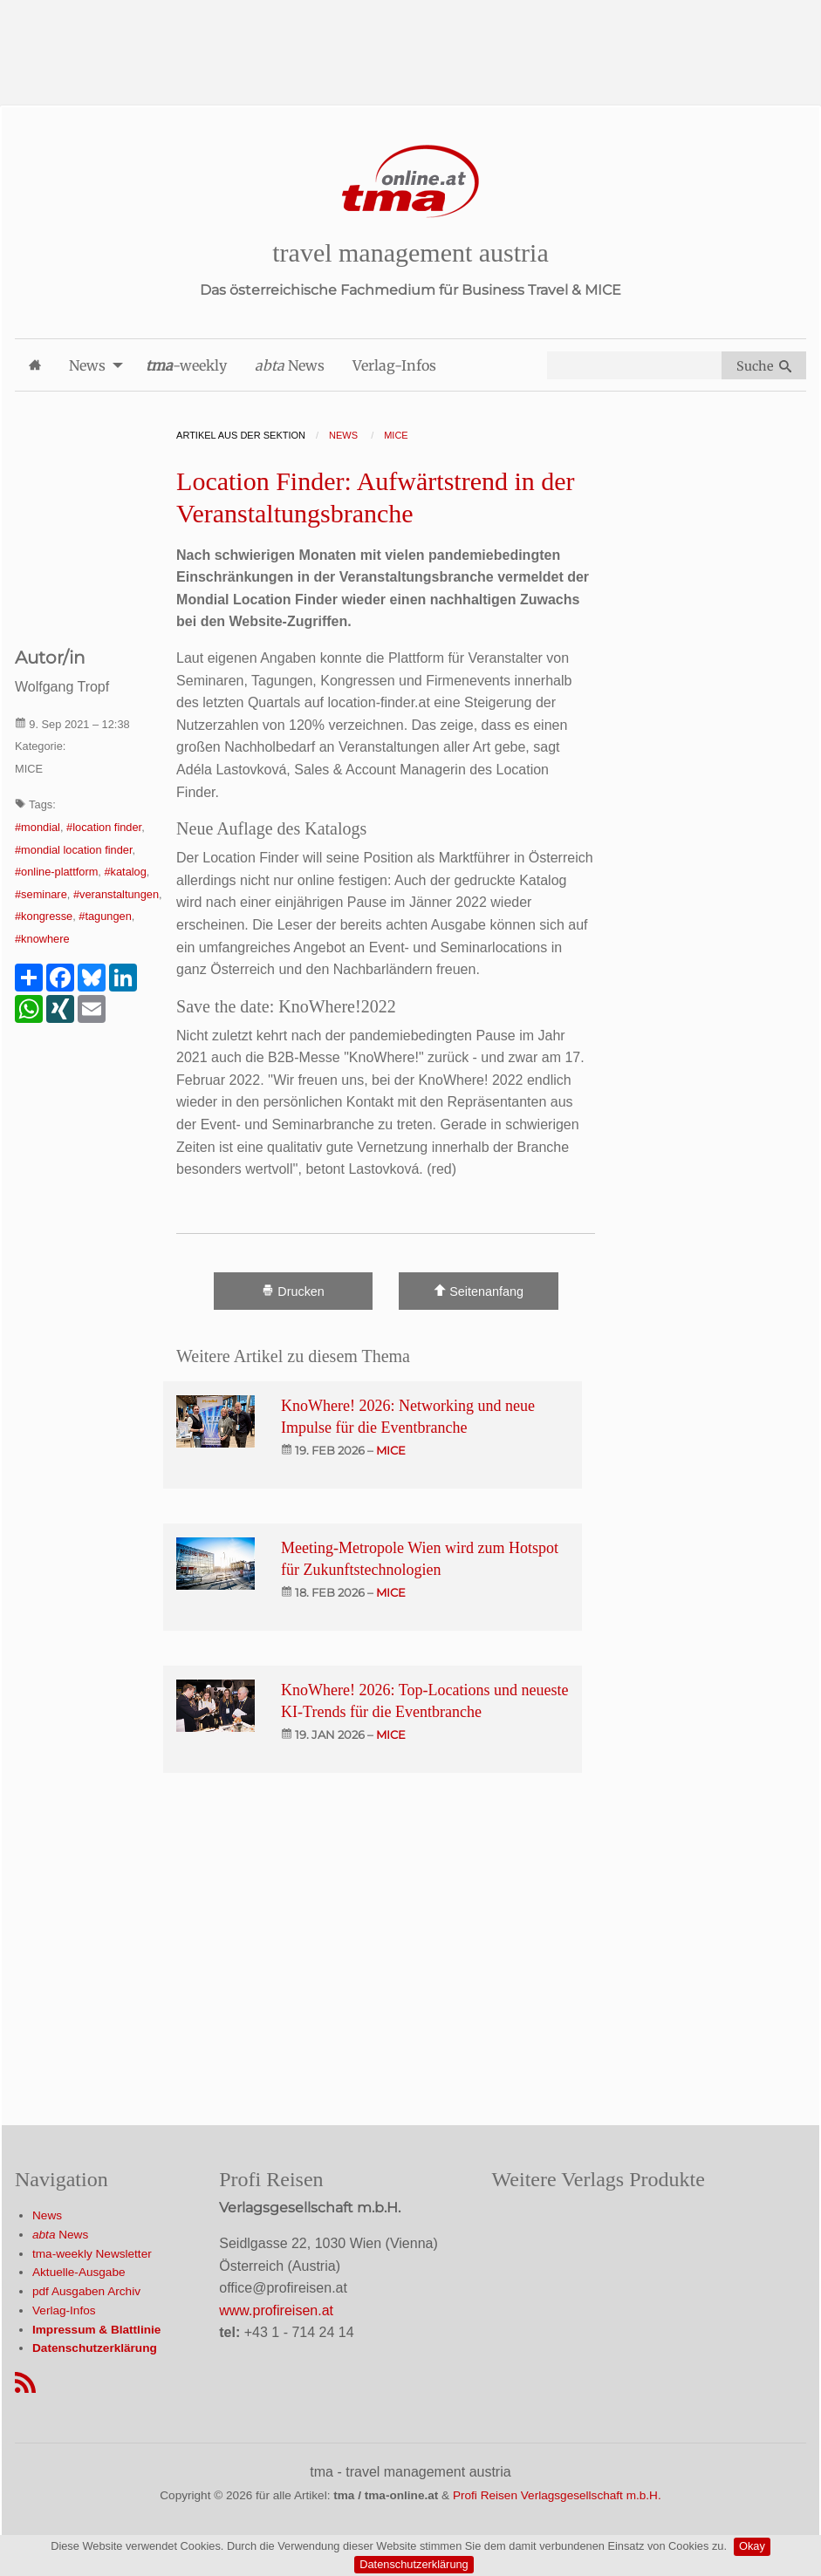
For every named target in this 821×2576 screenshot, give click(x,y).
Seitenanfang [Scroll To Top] (478, 1291)
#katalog (125, 871)
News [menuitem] (87, 365)
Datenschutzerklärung (413, 2564)
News (47, 2215)
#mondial (37, 827)
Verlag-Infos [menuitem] (394, 365)
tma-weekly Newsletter (92, 2253)
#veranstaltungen (116, 894)
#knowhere (42, 938)
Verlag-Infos (64, 2310)
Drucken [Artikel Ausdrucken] (293, 1291)
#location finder (103, 827)
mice (391, 1450)
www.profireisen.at (276, 2310)
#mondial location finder (73, 849)
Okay (752, 2545)
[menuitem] (35, 365)
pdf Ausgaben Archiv (86, 2291)
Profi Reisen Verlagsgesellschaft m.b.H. (557, 2495)
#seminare (41, 894)
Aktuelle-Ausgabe (79, 2272)
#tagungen (105, 916)
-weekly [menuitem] (186, 365)
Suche (763, 366)
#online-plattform (56, 871)
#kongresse (43, 916)
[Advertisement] (411, 39)
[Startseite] (411, 181)
